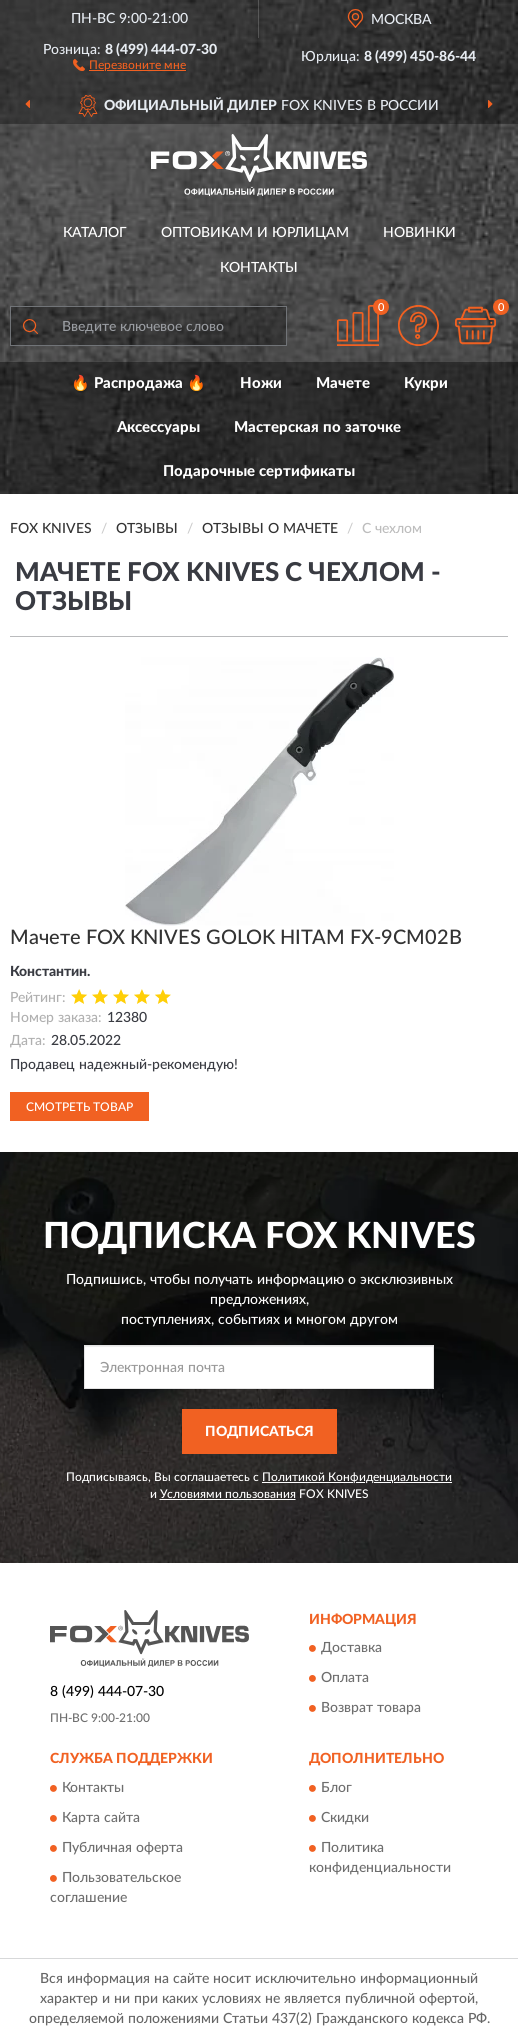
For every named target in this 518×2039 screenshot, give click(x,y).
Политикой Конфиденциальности (357, 1477)
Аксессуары (158, 427)
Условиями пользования (228, 1494)
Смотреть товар (79, 1107)
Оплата (345, 1679)
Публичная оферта (122, 1848)
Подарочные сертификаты (259, 471)
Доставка (351, 1649)
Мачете (343, 383)
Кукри (426, 383)
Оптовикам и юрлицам (255, 233)
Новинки (419, 233)
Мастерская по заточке (317, 427)
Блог (336, 1788)
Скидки (345, 1818)
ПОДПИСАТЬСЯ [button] (259, 1432)
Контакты (259, 268)
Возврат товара (371, 1709)
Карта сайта (101, 1818)
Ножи (261, 383)
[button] (129, 64)
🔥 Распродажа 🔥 (138, 383)
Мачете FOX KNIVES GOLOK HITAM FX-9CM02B (236, 938)
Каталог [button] (95, 233)
